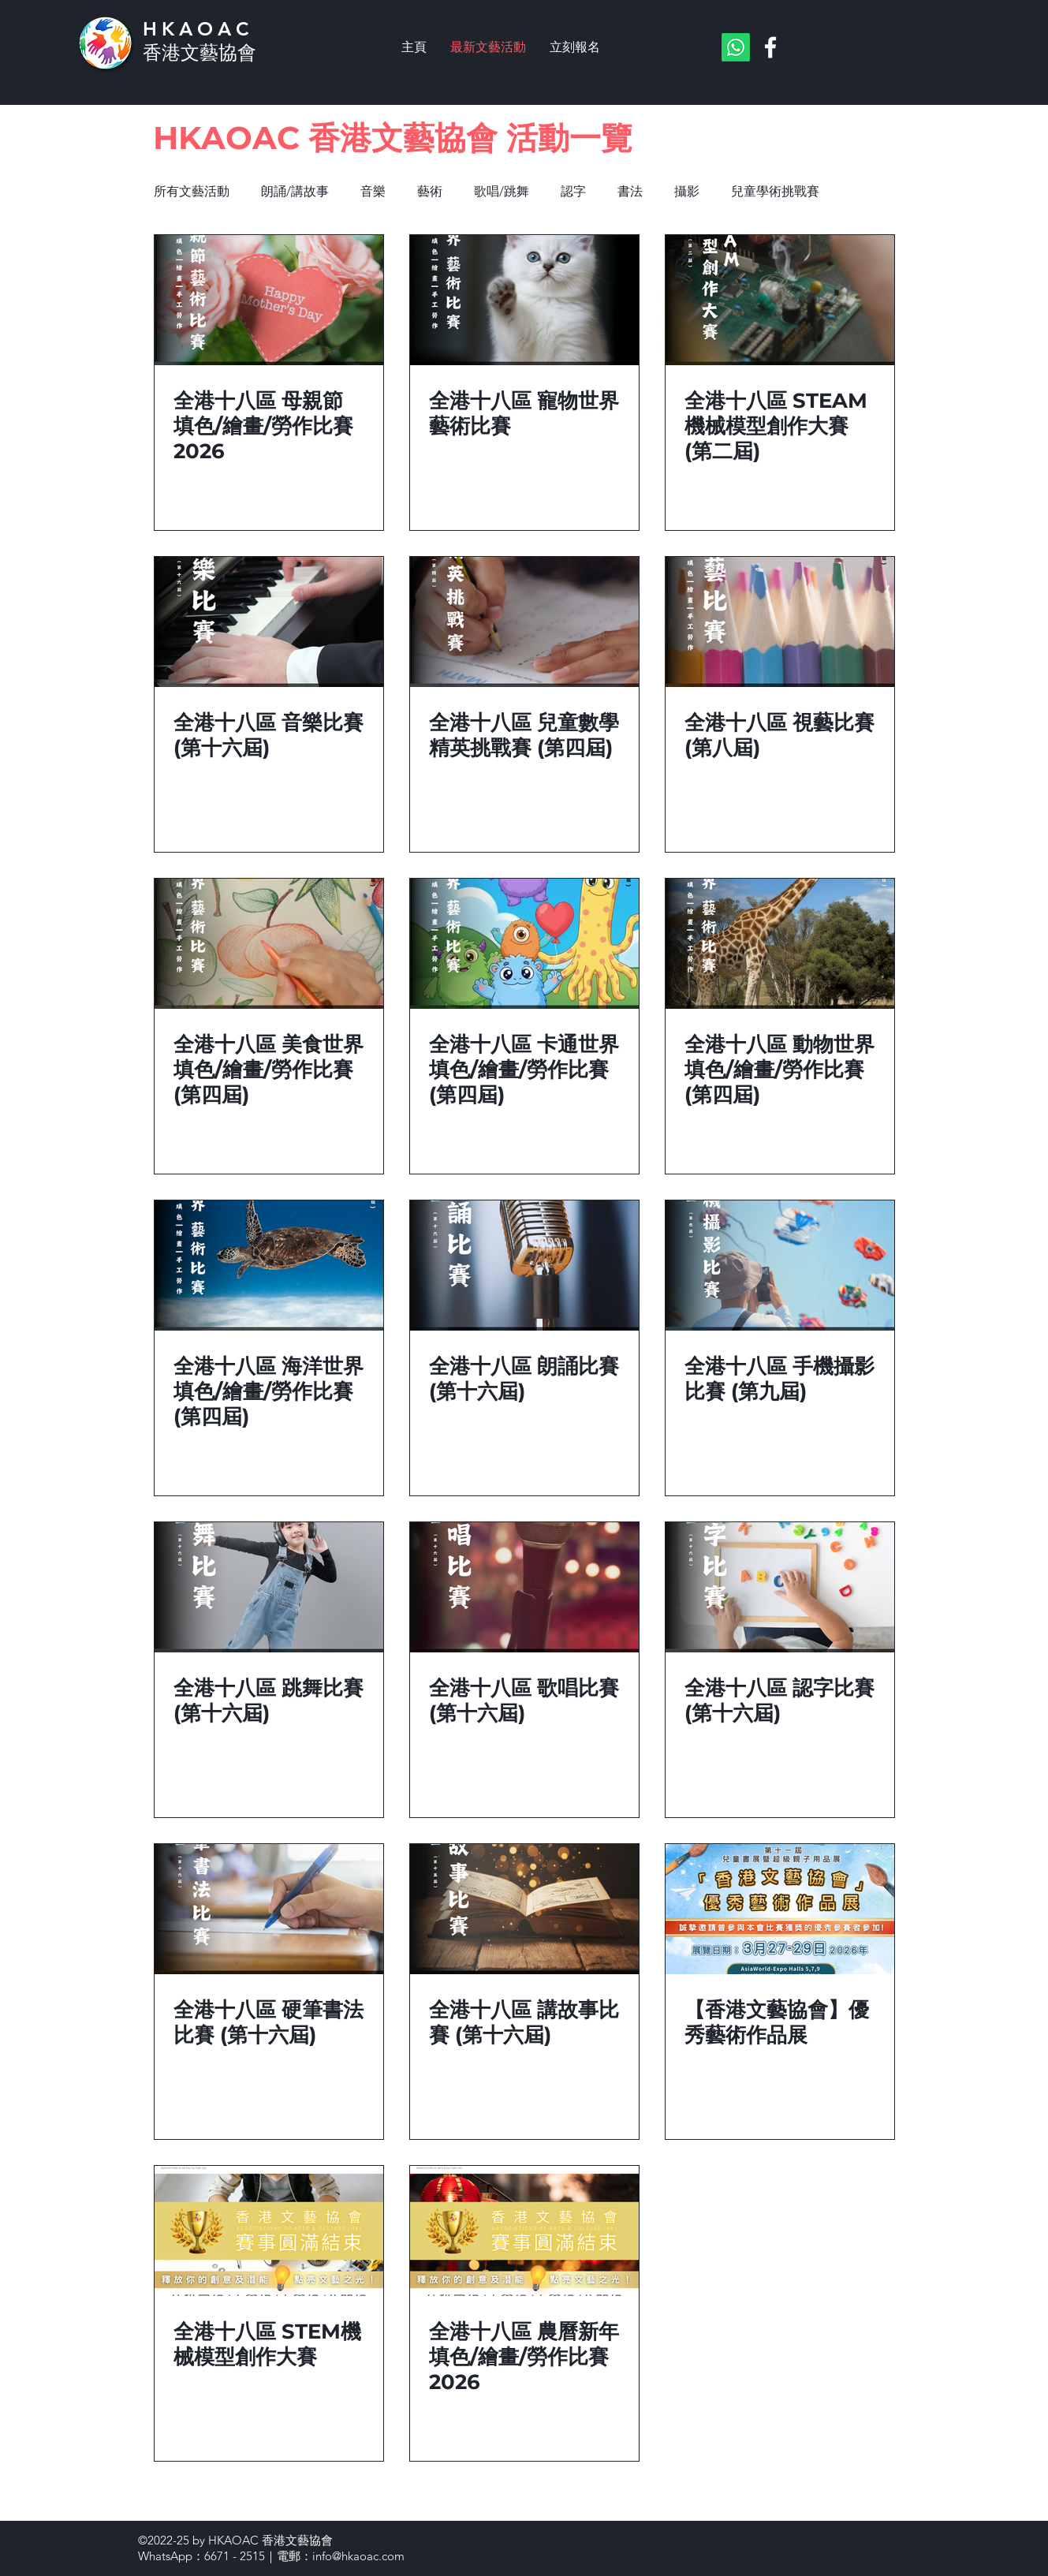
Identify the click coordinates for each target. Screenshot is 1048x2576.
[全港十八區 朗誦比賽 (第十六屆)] (524, 1265)
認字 (573, 191)
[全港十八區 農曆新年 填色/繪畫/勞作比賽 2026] (524, 2231)
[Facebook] (770, 47)
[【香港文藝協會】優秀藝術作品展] (780, 1909)
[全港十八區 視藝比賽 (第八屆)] (780, 622)
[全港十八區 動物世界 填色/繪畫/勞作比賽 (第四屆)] (780, 944)
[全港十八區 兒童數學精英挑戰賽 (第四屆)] (524, 622)
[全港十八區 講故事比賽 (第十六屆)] (524, 1909)
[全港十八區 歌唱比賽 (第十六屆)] (524, 1587)
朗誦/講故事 (295, 191)
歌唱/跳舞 (501, 191)
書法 (630, 191)
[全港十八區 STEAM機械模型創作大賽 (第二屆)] (780, 300)
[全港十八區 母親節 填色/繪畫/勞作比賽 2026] (269, 300)
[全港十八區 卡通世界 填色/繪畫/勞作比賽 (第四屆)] (524, 944)
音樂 (373, 191)
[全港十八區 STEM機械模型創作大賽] (269, 2231)
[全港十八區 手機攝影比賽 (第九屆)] (780, 1265)
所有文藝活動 (191, 191)
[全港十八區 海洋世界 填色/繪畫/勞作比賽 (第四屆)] (269, 1265)
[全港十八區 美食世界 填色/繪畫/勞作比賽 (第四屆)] (269, 944)
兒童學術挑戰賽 (775, 191)
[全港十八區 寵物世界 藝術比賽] (524, 300)
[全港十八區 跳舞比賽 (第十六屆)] (269, 1587)
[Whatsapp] (736, 47)
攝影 (686, 191)
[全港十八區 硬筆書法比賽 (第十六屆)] (269, 1909)
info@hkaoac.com (358, 2555)
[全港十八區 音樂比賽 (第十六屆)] (269, 622)
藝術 (429, 191)
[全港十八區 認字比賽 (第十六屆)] (780, 1587)
